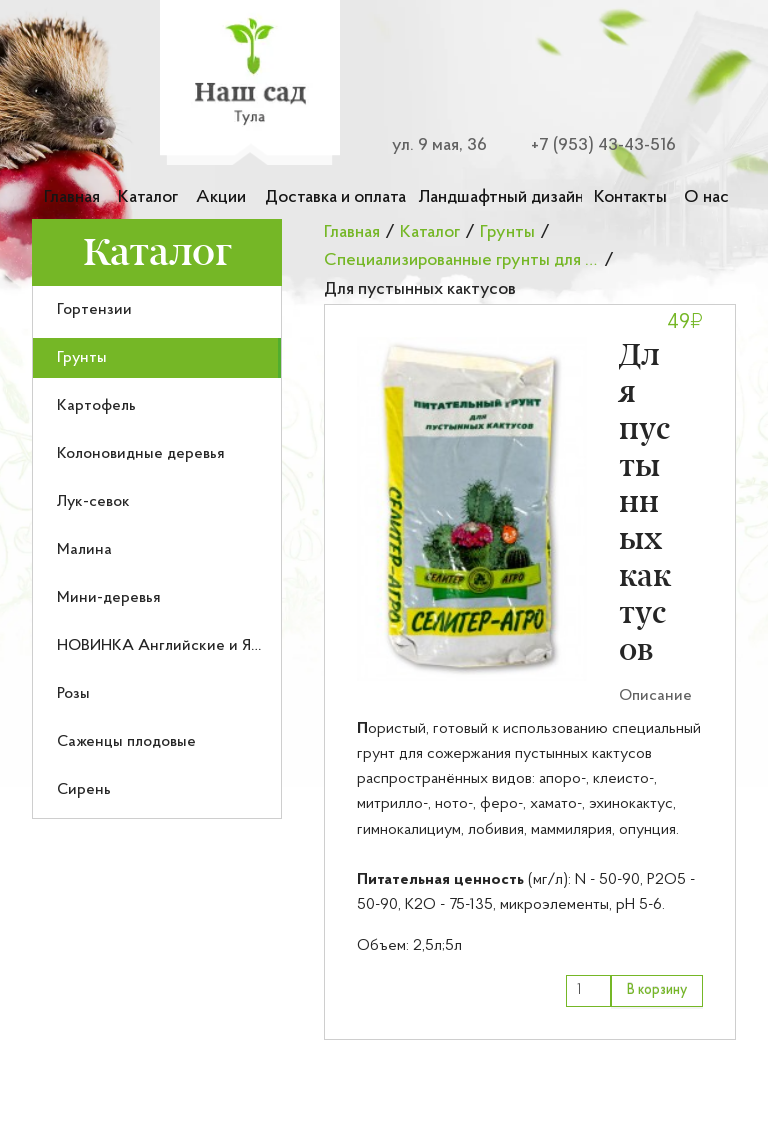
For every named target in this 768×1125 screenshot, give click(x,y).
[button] (472, 509)
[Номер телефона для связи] (592, 145)
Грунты (82, 358)
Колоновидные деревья (141, 454)
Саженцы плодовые (126, 742)
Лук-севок (93, 502)
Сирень (84, 790)
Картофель (96, 406)
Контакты (630, 197)
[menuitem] (157, 310)
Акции (221, 197)
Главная (72, 197)
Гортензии (94, 310)
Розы (73, 694)
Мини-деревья (109, 598)
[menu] (157, 552)
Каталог (148, 197)
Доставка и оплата (335, 197)
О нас (706, 197)
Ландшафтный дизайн (500, 197)
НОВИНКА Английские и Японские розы (203, 646)
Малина (84, 550)
